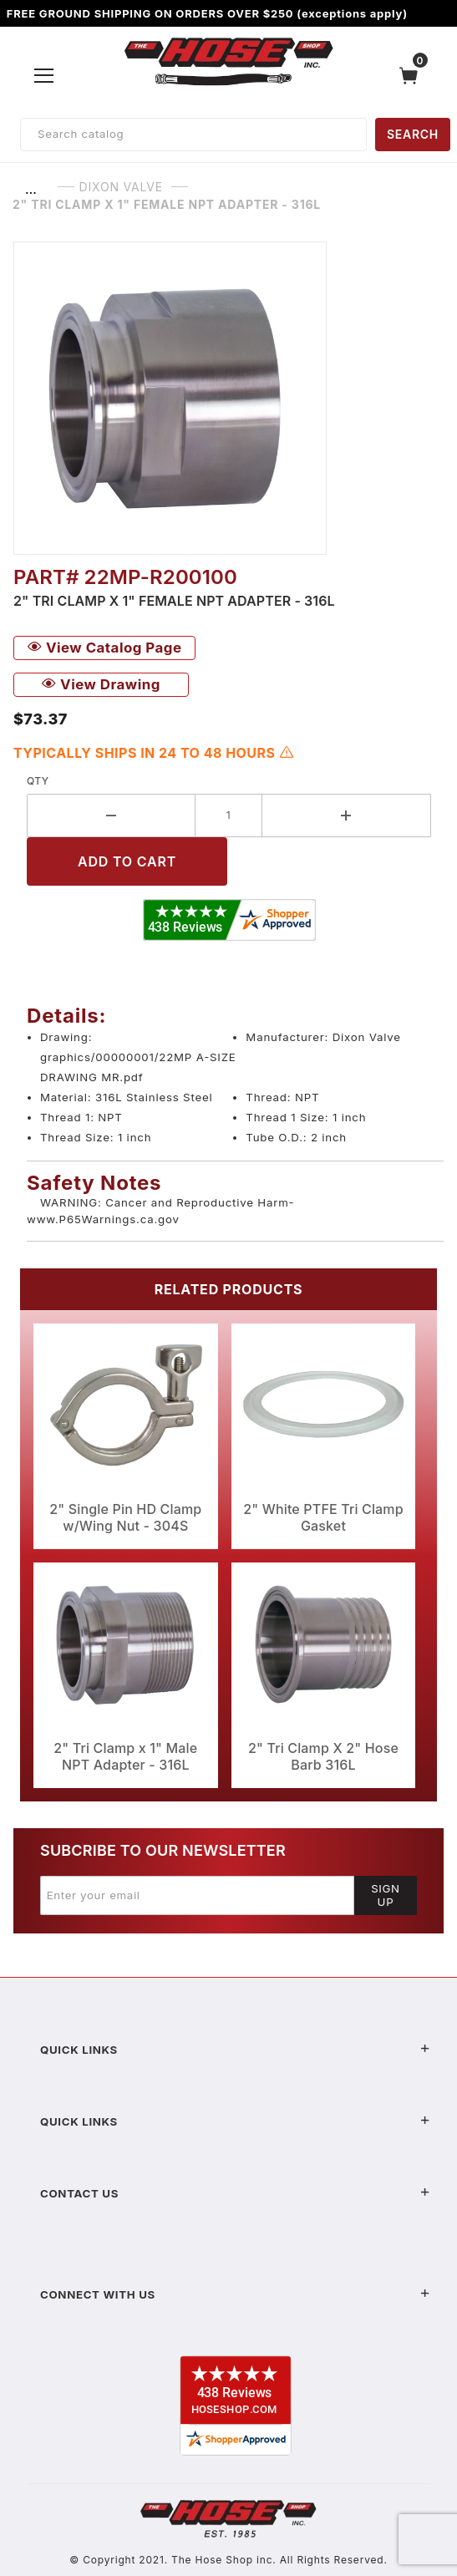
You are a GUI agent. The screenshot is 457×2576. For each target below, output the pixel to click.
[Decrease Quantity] (111, 815)
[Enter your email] (197, 1895)
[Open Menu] (44, 75)
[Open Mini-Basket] (412, 75)
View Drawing (101, 684)
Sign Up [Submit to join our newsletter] (385, 1895)
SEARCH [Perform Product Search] (413, 134)
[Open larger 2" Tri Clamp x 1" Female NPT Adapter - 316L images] (228, 398)
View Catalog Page (104, 647)
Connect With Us (235, 2294)
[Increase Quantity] (346, 815)
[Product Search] (193, 134)
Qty (38, 781)
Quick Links (235, 2049)
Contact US (235, 2193)
